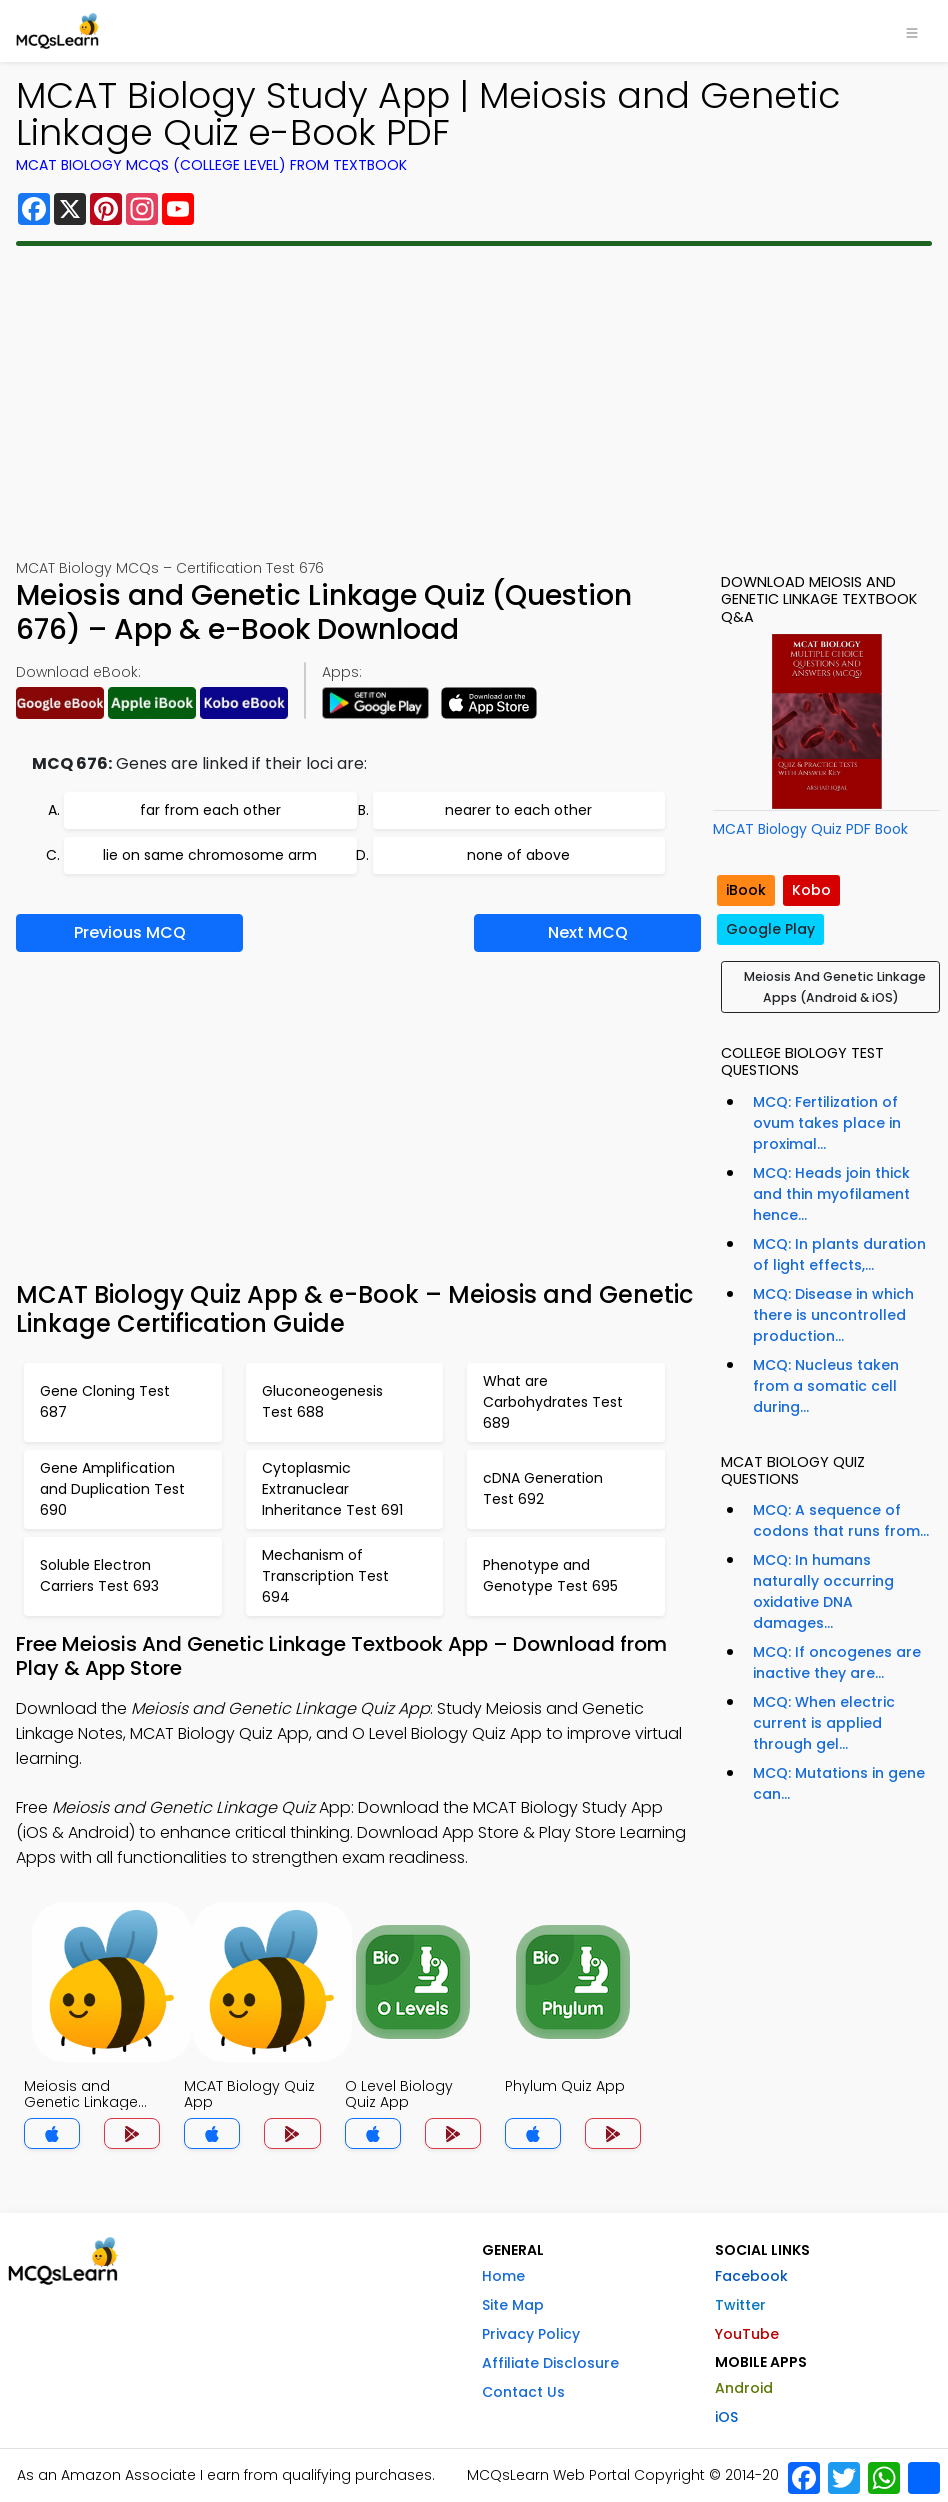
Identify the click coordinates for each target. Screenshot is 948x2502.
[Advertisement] (474, 402)
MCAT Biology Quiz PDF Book (810, 829)
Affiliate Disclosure (550, 2363)
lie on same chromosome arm (210, 855)
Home (503, 2276)
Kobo (811, 890)
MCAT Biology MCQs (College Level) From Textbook (211, 165)
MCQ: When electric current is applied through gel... (824, 1723)
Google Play (770, 929)
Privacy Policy (531, 2334)
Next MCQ (588, 932)
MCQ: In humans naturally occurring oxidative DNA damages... (823, 1591)
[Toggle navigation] (912, 31)
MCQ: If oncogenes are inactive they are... (837, 1662)
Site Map (513, 2305)
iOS (726, 2417)
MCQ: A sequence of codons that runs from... (841, 1520)
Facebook (751, 2276)
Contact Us (523, 2392)
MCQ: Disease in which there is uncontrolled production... (833, 1315)
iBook (746, 890)
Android (744, 2388)
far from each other (210, 810)
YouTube (747, 2334)
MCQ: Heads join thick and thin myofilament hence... (831, 1194)
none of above (518, 855)
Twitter (740, 2305)
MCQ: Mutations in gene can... (839, 1783)
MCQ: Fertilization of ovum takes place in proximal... (827, 1123)
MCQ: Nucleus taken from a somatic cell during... (826, 1386)
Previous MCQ (130, 932)
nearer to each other (518, 810)
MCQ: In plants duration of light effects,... (839, 1254)
